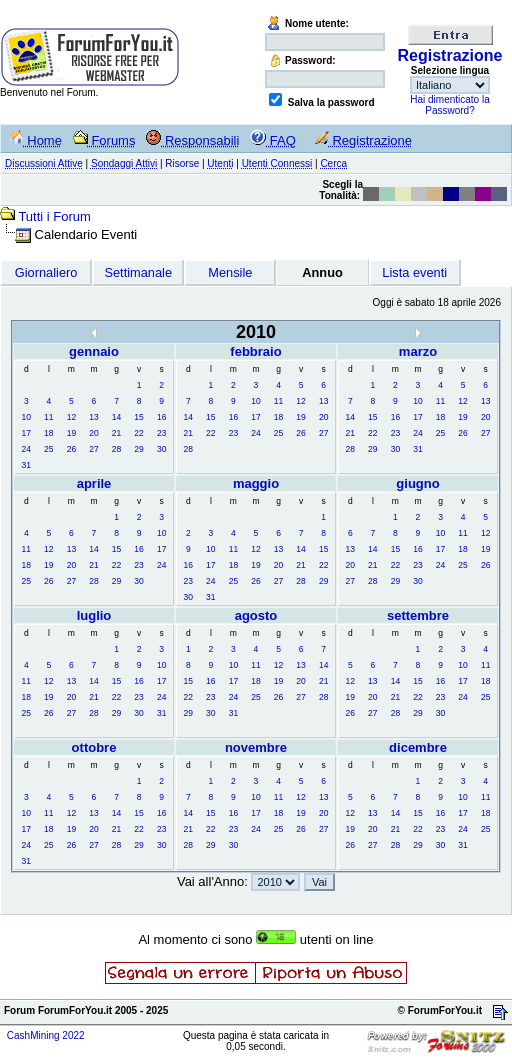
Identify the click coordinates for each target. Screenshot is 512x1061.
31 (26, 465)
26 (71, 449)
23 (161, 433)
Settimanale (138, 272)
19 (71, 433)
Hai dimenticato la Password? (449, 105)
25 (48, 449)
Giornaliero (46, 272)
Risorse (182, 163)
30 (161, 449)
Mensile (230, 272)
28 (116, 449)
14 (116, 417)
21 (116, 433)
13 (93, 417)
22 (138, 433)
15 (138, 417)
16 (161, 417)
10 (26, 417)
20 (93, 433)
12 (71, 417)
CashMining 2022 (46, 1035)
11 (48, 417)
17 (26, 433)
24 (26, 449)
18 (48, 433)
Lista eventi (414, 272)
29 (138, 449)
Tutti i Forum (54, 216)
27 (93, 449)
